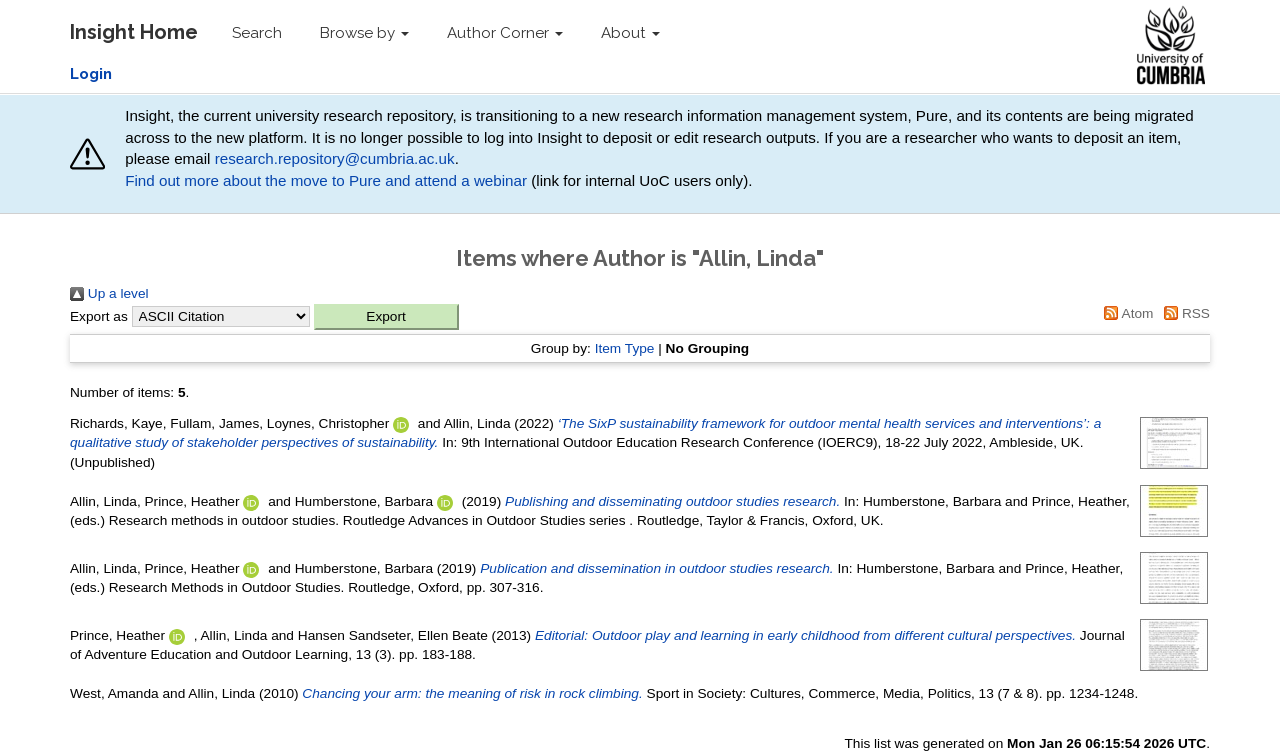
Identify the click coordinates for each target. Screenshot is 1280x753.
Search (257, 33)
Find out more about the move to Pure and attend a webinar (326, 180)
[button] (386, 317)
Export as (99, 316)
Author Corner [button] (505, 33)
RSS (1183, 313)
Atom (1126, 313)
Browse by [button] (364, 33)
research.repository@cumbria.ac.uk (335, 158)
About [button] (630, 33)
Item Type (625, 348)
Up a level (109, 293)
